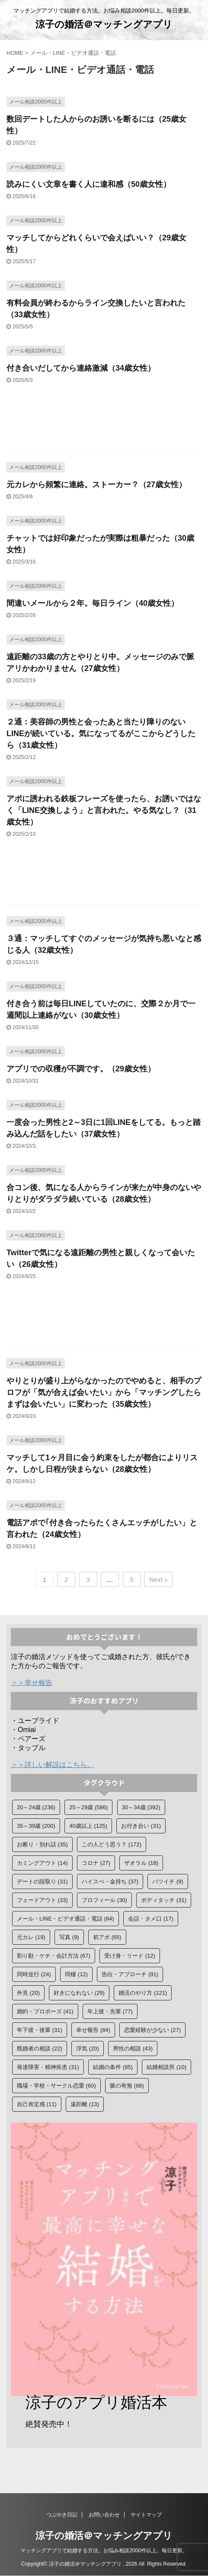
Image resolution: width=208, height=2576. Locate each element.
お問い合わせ (104, 2515)
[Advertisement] (104, 422)
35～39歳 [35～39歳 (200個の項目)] (36, 1826)
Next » (158, 1579)
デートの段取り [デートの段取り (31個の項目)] (42, 1881)
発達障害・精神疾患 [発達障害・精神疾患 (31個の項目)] (48, 2067)
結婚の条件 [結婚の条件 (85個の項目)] (113, 2067)
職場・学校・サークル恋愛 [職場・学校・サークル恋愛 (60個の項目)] (56, 2085)
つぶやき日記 (61, 2515)
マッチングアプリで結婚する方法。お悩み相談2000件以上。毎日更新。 (104, 2551)
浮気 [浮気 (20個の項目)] (87, 2048)
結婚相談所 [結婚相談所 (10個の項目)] (166, 2067)
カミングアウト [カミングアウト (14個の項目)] (42, 1863)
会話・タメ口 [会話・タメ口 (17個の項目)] (150, 1918)
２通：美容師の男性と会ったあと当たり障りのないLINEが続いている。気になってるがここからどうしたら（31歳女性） (100, 733)
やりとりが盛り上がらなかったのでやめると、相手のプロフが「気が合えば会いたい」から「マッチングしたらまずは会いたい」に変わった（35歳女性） (103, 1392)
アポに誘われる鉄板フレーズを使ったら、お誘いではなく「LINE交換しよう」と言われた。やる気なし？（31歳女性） (103, 810)
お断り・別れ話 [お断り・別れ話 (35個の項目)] (42, 1844)
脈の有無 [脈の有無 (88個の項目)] (127, 2085)
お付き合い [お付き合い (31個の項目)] (141, 1826)
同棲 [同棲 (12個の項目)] (76, 1974)
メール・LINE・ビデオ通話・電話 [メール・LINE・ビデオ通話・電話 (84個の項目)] (65, 1918)
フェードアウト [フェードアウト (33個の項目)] (42, 1900)
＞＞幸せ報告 (31, 1682)
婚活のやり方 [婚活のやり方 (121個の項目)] (142, 1993)
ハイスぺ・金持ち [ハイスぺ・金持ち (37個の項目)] (110, 1881)
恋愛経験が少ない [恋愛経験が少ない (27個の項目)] (152, 2030)
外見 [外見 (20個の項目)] (28, 1993)
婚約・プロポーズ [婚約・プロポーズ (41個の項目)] (45, 2011)
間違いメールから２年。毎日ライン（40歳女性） (92, 603)
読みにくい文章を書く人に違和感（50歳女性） (88, 184)
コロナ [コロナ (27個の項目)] (96, 1863)
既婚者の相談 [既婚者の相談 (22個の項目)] (39, 2048)
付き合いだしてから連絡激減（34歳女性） (80, 368)
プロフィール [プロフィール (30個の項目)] (104, 1900)
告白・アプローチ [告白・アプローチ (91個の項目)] (130, 1974)
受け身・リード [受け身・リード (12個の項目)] (129, 1955)
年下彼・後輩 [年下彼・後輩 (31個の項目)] (39, 2030)
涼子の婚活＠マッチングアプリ (104, 24)
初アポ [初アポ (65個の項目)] (107, 1937)
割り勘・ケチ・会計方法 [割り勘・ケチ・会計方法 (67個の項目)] (53, 1955)
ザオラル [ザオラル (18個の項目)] (141, 1863)
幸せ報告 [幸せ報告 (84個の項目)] (93, 2030)
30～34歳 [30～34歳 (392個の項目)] (141, 1807)
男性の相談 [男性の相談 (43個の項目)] (133, 2048)
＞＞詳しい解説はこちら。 (52, 1764)
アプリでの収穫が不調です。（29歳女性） (80, 1068)
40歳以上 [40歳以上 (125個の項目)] (88, 1826)
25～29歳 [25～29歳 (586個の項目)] (88, 1807)
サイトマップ (146, 2515)
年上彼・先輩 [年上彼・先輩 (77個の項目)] (110, 2011)
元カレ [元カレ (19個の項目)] (31, 1937)
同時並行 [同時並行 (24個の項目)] (34, 1974)
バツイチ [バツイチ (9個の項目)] (167, 1881)
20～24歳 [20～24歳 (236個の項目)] (36, 1807)
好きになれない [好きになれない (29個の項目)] (79, 1993)
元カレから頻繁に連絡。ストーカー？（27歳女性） (96, 484)
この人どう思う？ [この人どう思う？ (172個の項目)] (111, 1844)
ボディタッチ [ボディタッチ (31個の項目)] (163, 1900)
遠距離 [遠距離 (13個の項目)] (84, 2104)
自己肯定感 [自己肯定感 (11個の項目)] (37, 2104)
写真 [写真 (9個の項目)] (69, 1937)
